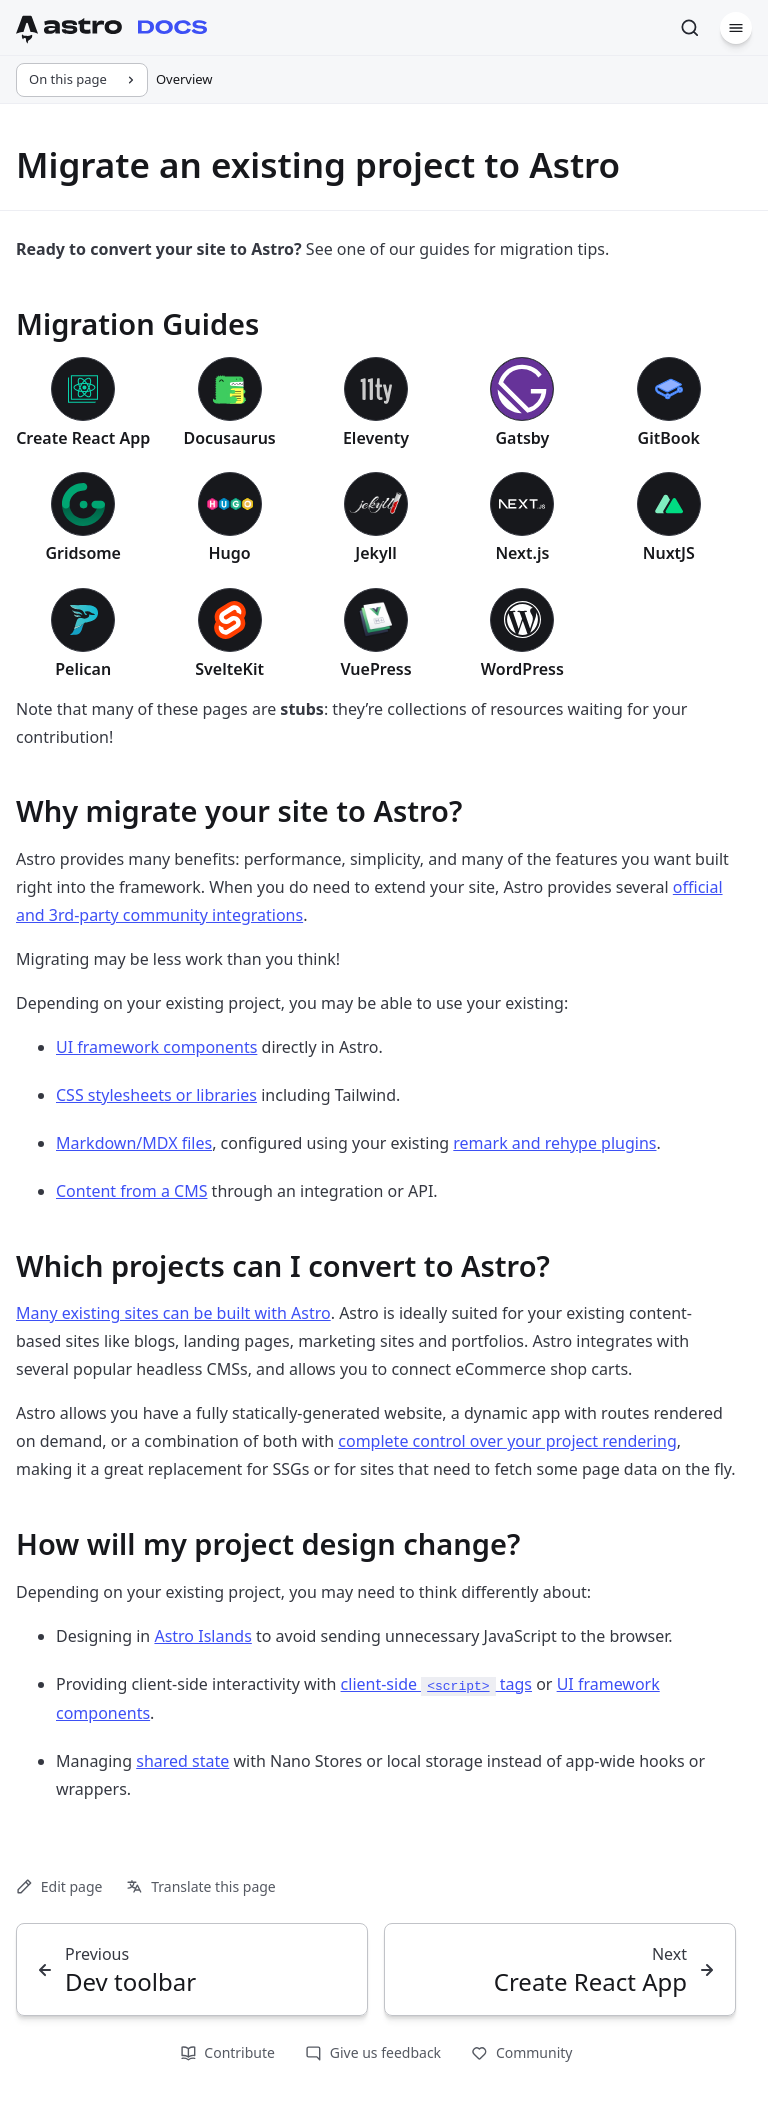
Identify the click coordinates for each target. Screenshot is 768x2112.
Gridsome (83, 553)
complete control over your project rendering (507, 1441)
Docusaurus (229, 438)
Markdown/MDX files (134, 1143)
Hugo (229, 553)
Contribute (227, 2052)
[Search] (690, 28)
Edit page (59, 1886)
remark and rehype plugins (554, 1143)
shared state (182, 1761)
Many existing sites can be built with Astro (173, 1313)
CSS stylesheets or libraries (156, 1095)
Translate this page (200, 1886)
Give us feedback (373, 2052)
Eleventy (376, 438)
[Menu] (736, 28)
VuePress (375, 669)
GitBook (669, 438)
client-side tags (436, 1684)
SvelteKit (229, 669)
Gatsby (522, 438)
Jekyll (376, 553)
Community (521, 2052)
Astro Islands (202, 1636)
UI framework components (156, 1047)
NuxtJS (669, 553)
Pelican (83, 669)
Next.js (522, 553)
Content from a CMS (131, 1191)
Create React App (83, 438)
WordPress (522, 669)
